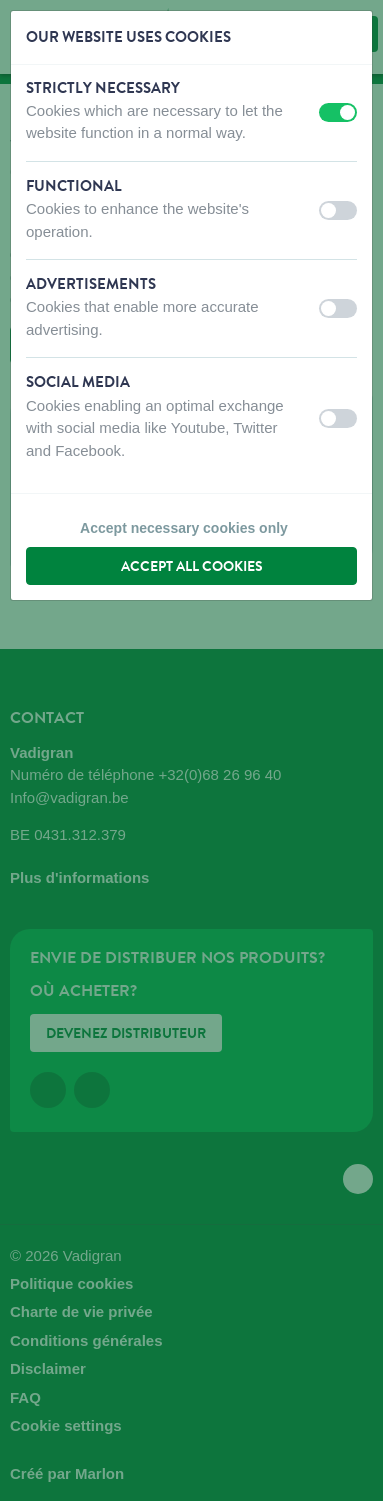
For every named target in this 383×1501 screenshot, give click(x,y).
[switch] (338, 112)
